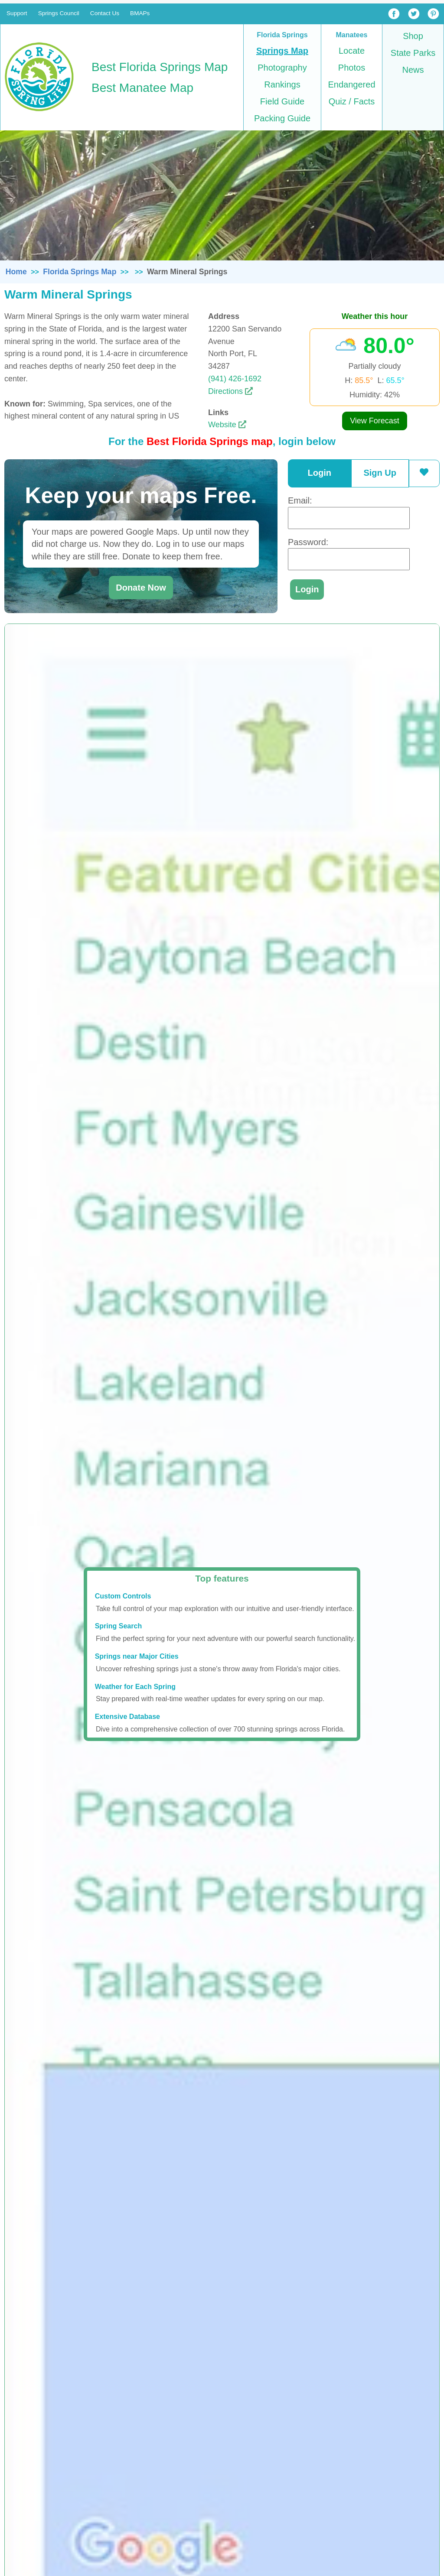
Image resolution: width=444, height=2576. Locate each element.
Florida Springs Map (79, 271)
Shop (413, 36)
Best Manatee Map (142, 87)
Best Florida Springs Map (159, 67)
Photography (282, 67)
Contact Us (104, 13)
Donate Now (141, 587)
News (413, 70)
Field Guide (282, 101)
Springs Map (282, 50)
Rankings (282, 84)
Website (227, 424)
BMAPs (140, 13)
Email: (300, 500)
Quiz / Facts (352, 101)
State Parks (413, 53)
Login (319, 473)
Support (17, 13)
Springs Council (58, 13)
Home (16, 271)
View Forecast (374, 420)
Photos (351, 67)
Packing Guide (282, 118)
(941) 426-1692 (234, 378)
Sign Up (379, 473)
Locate (352, 50)
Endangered (351, 84)
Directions (230, 391)
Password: (308, 542)
